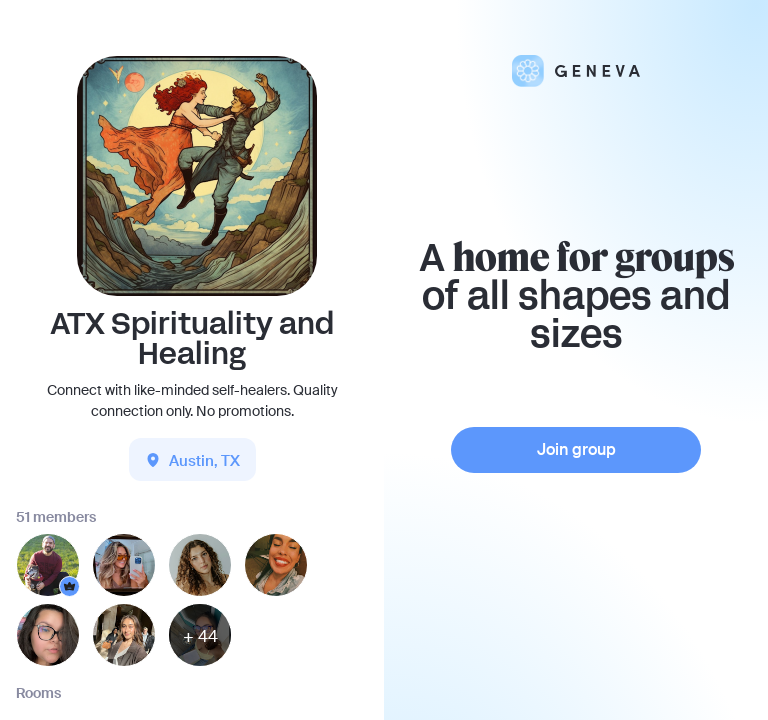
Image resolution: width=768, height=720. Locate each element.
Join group (576, 449)
